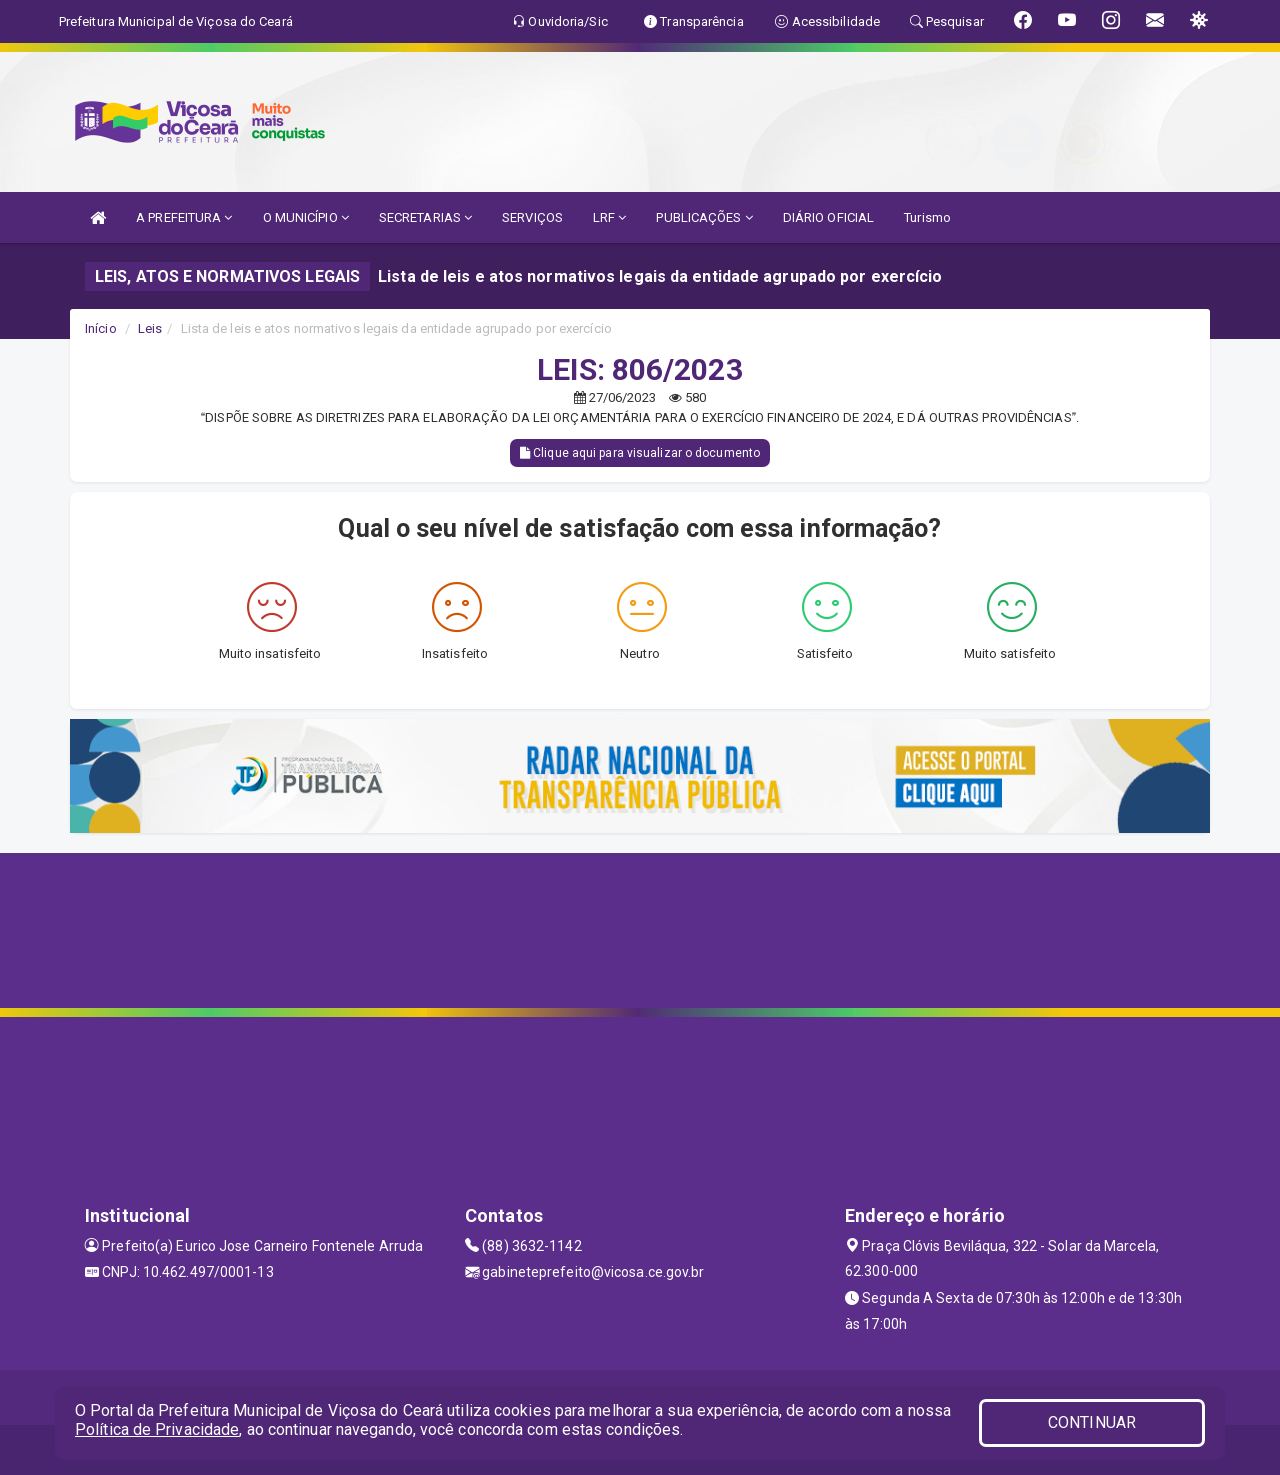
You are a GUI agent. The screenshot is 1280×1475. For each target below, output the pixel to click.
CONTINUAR (1092, 1422)
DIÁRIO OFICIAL (828, 217)
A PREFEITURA (184, 217)
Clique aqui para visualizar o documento (640, 453)
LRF (610, 217)
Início (101, 328)
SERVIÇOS (532, 217)
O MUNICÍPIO (306, 217)
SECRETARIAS (425, 217)
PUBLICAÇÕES (704, 217)
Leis (150, 328)
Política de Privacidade (157, 1429)
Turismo (927, 217)
